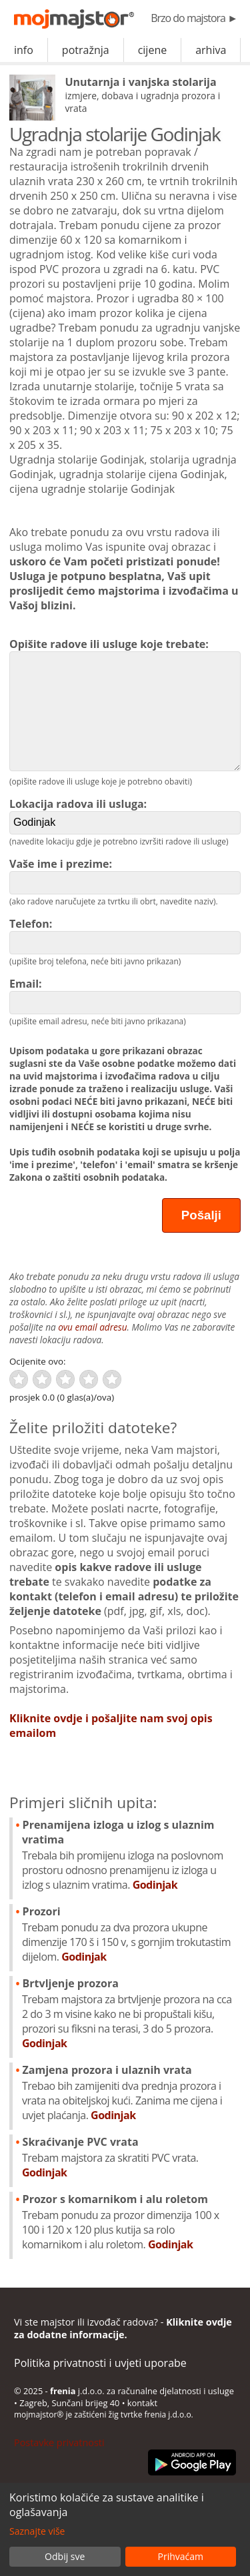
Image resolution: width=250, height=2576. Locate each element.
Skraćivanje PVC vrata (129, 2157)
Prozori (129, 1934)
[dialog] (125, 2529)
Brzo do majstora (194, 18)
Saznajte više (37, 2531)
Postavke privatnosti (59, 2442)
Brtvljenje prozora (129, 2013)
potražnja (85, 50)
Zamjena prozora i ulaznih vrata (129, 2092)
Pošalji (201, 1215)
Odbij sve (65, 2556)
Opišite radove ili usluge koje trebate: (125, 704)
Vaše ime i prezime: (125, 875)
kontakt (142, 2403)
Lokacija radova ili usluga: (125, 815)
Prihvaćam (180, 2556)
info (23, 50)
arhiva (210, 50)
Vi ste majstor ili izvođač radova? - (123, 2328)
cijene (152, 50)
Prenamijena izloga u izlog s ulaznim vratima (129, 1854)
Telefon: (125, 935)
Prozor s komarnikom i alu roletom (129, 2222)
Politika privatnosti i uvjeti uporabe (100, 2363)
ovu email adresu (92, 1327)
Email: (125, 995)
